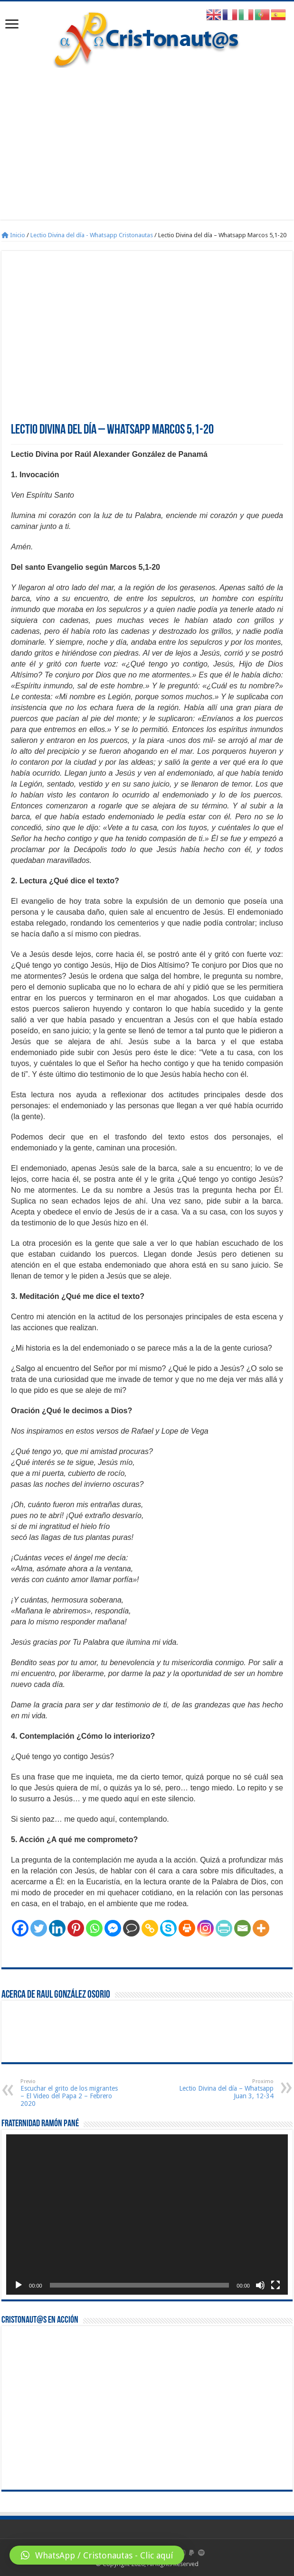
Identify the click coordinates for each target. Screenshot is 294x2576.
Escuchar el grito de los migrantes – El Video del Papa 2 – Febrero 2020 (69, 2092)
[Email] (242, 1928)
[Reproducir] (18, 2285)
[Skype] (168, 1928)
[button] (96, 2555)
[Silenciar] (260, 2285)
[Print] (187, 1928)
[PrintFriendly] (224, 1928)
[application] (147, 2214)
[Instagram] (205, 1928)
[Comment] (131, 1928)
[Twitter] (38, 1928)
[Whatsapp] (94, 1928)
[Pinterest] (75, 1928)
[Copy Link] (150, 1928)
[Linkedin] (57, 1928)
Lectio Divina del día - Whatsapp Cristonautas (91, 235)
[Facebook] (20, 1928)
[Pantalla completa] (275, 2285)
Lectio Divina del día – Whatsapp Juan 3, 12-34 (225, 2089)
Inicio (13, 235)
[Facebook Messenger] (112, 1928)
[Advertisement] (147, 139)
